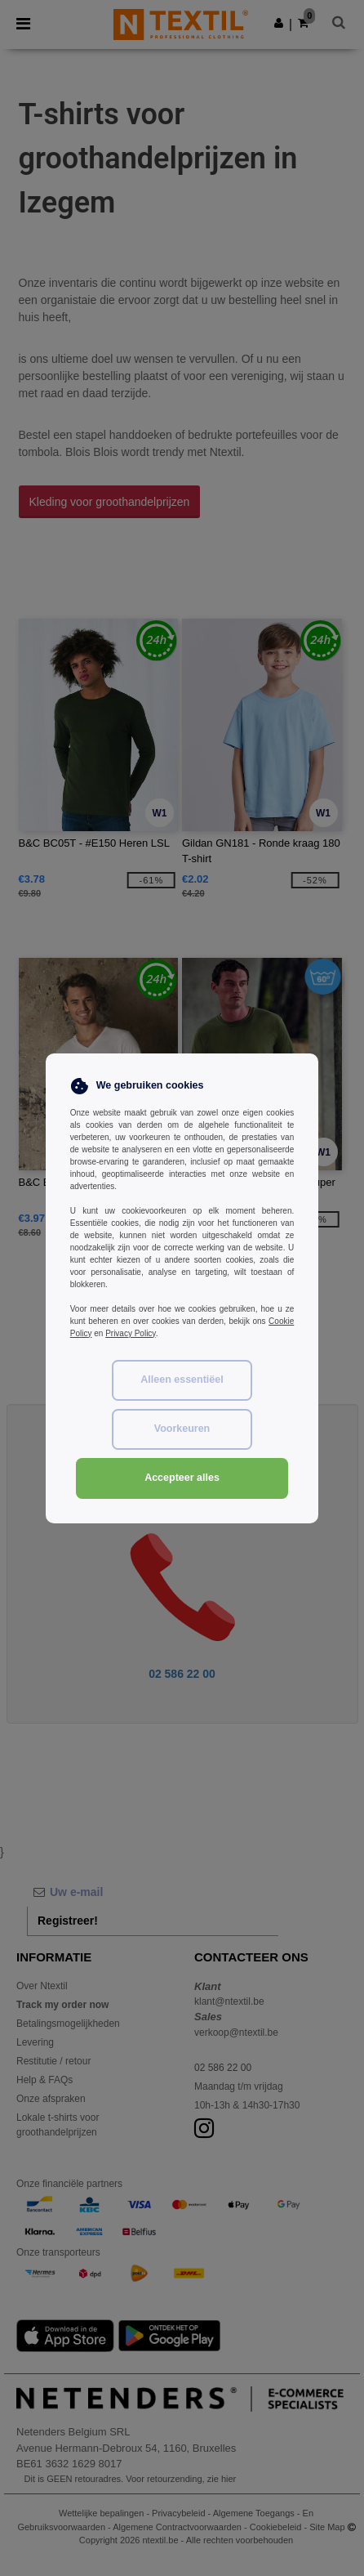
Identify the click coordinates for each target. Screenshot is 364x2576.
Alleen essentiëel (181, 1379)
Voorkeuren (182, 1428)
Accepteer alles (182, 1477)
